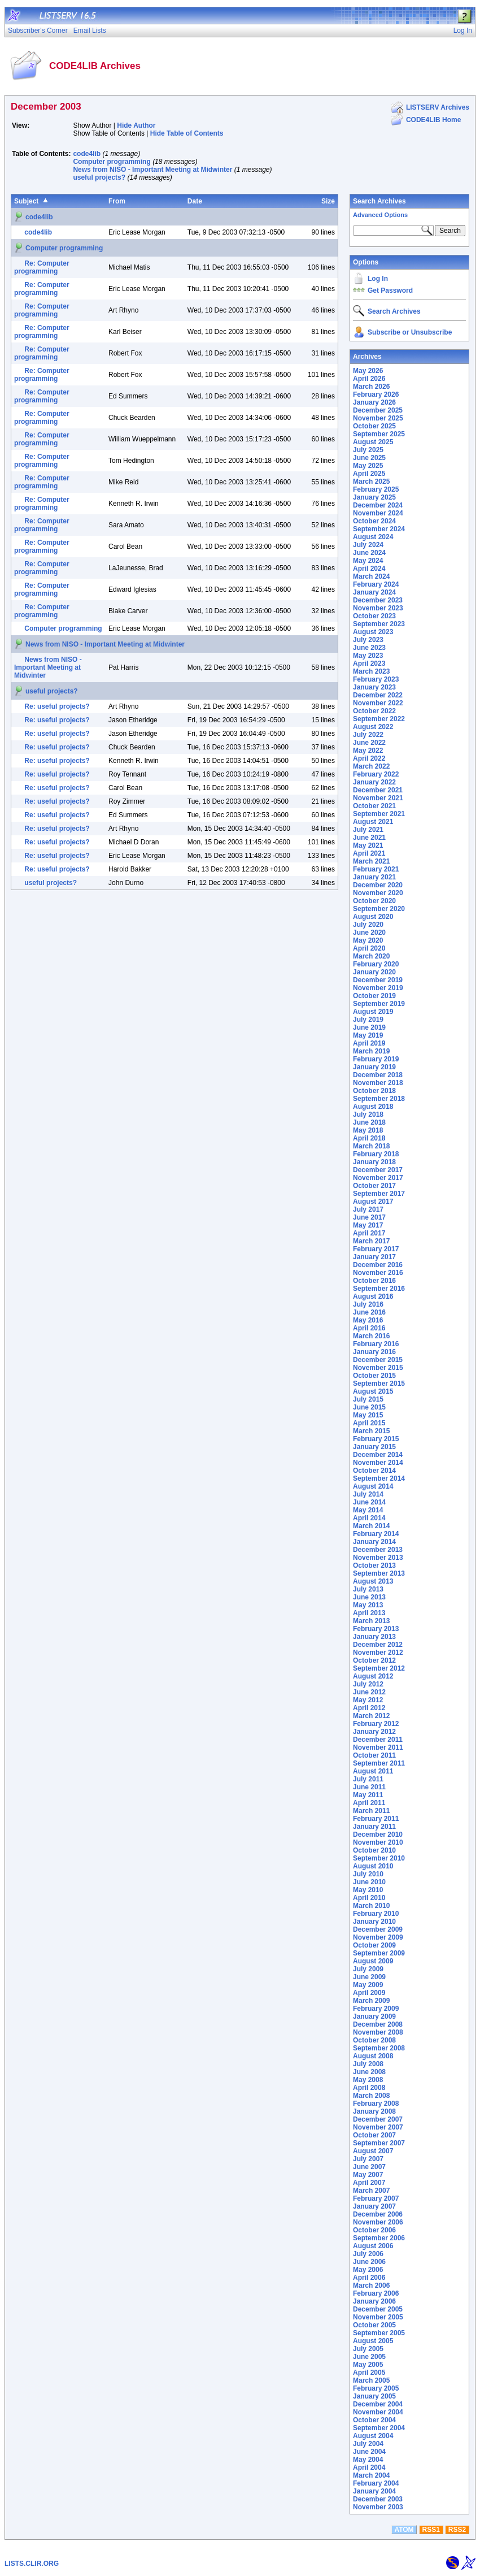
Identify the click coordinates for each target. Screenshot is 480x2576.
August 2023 (373, 632)
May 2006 (368, 2270)
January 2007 (374, 2206)
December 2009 (378, 1929)
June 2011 (369, 1787)
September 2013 (379, 1573)
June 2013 (369, 1597)
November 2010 (378, 1842)
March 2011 (371, 1811)
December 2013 (378, 1550)
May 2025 (368, 466)
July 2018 (368, 1114)
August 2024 (373, 537)
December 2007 (378, 2119)
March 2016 (371, 1336)
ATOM (403, 2530)
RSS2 (457, 2530)
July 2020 (368, 925)
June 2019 (369, 1027)
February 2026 (376, 394)
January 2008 (374, 2111)
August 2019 (373, 1012)
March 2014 (371, 1526)
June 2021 (369, 838)
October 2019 (374, 996)
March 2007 (371, 2191)
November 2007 (378, 2127)
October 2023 (374, 616)
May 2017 (368, 1225)
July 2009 (368, 1969)
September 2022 (379, 719)
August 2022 (373, 727)
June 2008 (369, 2072)
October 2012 (374, 1660)
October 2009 (374, 1945)
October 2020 (374, 901)
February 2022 (376, 774)
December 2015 (378, 1360)
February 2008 (376, 2103)
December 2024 (378, 505)
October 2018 (374, 1091)
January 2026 (374, 402)
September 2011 (379, 1763)
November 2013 (378, 1558)
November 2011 (378, 1747)
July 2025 (368, 450)
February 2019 (376, 1059)
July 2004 (368, 2444)
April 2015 (369, 1423)
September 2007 (379, 2143)
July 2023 (368, 640)
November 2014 (378, 1463)
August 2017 (373, 1201)
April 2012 (369, 1708)
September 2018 (379, 1099)
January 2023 (374, 687)
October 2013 (374, 1565)
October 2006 (374, 2230)
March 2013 (371, 1621)
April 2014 (369, 1518)
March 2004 (371, 2475)
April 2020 (369, 948)
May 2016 (368, 1320)
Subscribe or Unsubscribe (410, 332)
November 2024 (378, 513)
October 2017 (374, 1186)
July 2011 (368, 1779)
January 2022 (374, 782)
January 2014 (374, 1542)
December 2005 (378, 2309)
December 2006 (378, 2214)
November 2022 (378, 703)
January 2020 (374, 972)
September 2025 (379, 434)
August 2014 (373, 1486)
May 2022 (368, 750)
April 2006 (369, 2278)
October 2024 (374, 521)
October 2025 (374, 426)
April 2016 (369, 1328)
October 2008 (374, 2040)
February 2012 (376, 1724)
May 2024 (368, 561)
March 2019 (371, 1051)
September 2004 (379, 2428)
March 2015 (371, 1431)
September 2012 (379, 1668)
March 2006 (371, 2285)
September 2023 (379, 624)
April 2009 (369, 1993)
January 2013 (374, 1637)
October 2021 (374, 806)
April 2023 (369, 663)
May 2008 (368, 2080)
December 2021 (378, 790)
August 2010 (373, 1866)
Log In (378, 279)
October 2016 (374, 1281)
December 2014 (378, 1455)
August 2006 (373, 2246)
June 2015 (369, 1407)
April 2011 (369, 1803)
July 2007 (368, 2159)
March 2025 (371, 481)
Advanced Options (380, 214)
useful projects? (99, 177)
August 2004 (373, 2436)
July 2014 (368, 1494)
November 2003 (378, 2507)
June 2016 (369, 1312)
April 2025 (369, 474)
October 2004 (374, 2420)
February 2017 (376, 1249)
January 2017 (374, 1257)
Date (194, 201)
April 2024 (369, 569)
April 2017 (369, 1233)
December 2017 (378, 1170)
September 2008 (379, 2048)
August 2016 (373, 1296)
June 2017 (369, 1217)
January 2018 (374, 1162)
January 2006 (374, 2301)
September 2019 (379, 1004)
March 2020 (371, 956)
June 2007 (369, 2167)
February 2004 (376, 2483)
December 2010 (378, 1834)
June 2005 (369, 2357)
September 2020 (379, 909)
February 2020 (376, 964)
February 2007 (376, 2198)
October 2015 (374, 1376)
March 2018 (371, 1146)
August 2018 (373, 1107)
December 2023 (378, 600)
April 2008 (369, 2088)
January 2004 (374, 2491)
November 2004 (378, 2412)
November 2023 (378, 608)
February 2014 (376, 1534)
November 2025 (378, 418)
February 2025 (376, 489)
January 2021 (374, 877)
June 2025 (369, 458)
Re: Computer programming (41, 267)
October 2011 (374, 1755)
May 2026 (368, 371)
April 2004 (369, 2467)
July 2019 (368, 1020)
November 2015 (378, 1368)
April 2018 (369, 1138)
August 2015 (373, 1391)
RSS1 (431, 2530)
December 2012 (378, 1645)
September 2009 (379, 1953)
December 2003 (378, 2499)
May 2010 (368, 1890)
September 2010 (379, 1858)
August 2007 (373, 2151)
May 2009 (368, 1985)
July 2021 (368, 830)
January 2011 (374, 1827)
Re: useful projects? (56, 706)
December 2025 (378, 410)
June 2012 (369, 1692)
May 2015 (368, 1415)
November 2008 (378, 2032)
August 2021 (373, 822)
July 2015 (368, 1399)
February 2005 (376, 2388)
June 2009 (369, 1977)
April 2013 (369, 1613)
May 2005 (368, 2365)
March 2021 (371, 861)
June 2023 (369, 648)
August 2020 (373, 917)
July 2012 (368, 1684)
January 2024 (374, 592)
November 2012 (378, 1652)
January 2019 (374, 1067)
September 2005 (379, 2333)
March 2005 (371, 2380)
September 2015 (379, 1383)
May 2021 (368, 845)
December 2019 (378, 980)
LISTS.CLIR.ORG (32, 2564)
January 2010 (374, 1922)
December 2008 (378, 2024)
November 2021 (378, 798)
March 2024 (371, 576)
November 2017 (378, 1178)
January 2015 (374, 1447)
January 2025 (374, 497)
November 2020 (378, 893)
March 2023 (371, 671)
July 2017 (368, 1209)
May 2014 (368, 1510)
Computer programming (111, 162)
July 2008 (368, 2064)
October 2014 (374, 1471)
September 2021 (379, 814)
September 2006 (379, 2238)
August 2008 (373, 2056)
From (116, 201)
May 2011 (368, 1795)
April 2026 (369, 379)
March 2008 (371, 2096)
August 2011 (373, 1771)
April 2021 (369, 853)
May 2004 (368, 2460)
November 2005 (378, 2317)
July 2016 (368, 1304)
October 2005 (374, 2325)
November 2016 (378, 1273)
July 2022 (368, 735)
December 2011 (378, 1740)
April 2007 (369, 2183)
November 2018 (378, 1083)
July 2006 (368, 2254)
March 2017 (371, 1241)
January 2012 (374, 1732)
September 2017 (379, 1194)
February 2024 (376, 584)
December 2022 (378, 695)
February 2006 (376, 2293)
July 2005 (368, 2349)
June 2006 (369, 2262)
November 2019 (378, 988)
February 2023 (376, 679)
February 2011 (376, 1819)
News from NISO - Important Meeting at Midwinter (152, 170)
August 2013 (373, 1581)
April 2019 (369, 1043)
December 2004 (378, 2404)
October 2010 (374, 1850)
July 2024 (368, 545)
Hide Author (136, 125)
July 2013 (368, 1589)
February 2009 (376, 2009)
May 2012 (368, 1700)
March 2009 (371, 2001)
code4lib (87, 154)
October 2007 (374, 2135)
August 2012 (373, 1676)
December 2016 (378, 1265)
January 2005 (374, 2396)
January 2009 (374, 2016)
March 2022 (371, 766)
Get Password (390, 290)
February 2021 (376, 869)
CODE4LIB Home (433, 120)
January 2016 (374, 1352)
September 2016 (379, 1289)
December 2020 (378, 885)
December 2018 (378, 1075)
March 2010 (371, 1906)
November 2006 (378, 2222)
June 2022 (369, 743)
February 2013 (376, 1629)
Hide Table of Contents (187, 133)
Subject (26, 201)
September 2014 (379, 1478)
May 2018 (368, 1130)
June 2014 (369, 1502)
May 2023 (368, 656)
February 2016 (376, 1344)
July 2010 (368, 1874)
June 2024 (369, 553)
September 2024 (379, 529)
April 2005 (369, 2372)
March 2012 (371, 1716)
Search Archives (379, 201)
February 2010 (376, 1914)
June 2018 (369, 1122)
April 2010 (369, 1898)
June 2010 (369, 1882)
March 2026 (371, 387)
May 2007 (368, 2175)
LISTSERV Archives (437, 107)
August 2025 (373, 442)
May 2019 (368, 1035)
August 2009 (373, 1961)
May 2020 (368, 940)
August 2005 (373, 2341)
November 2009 (378, 1937)
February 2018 (376, 1154)
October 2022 (374, 711)
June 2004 (369, 2452)
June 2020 (369, 932)
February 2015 (376, 1439)
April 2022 (369, 758)
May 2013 (368, 1605)
